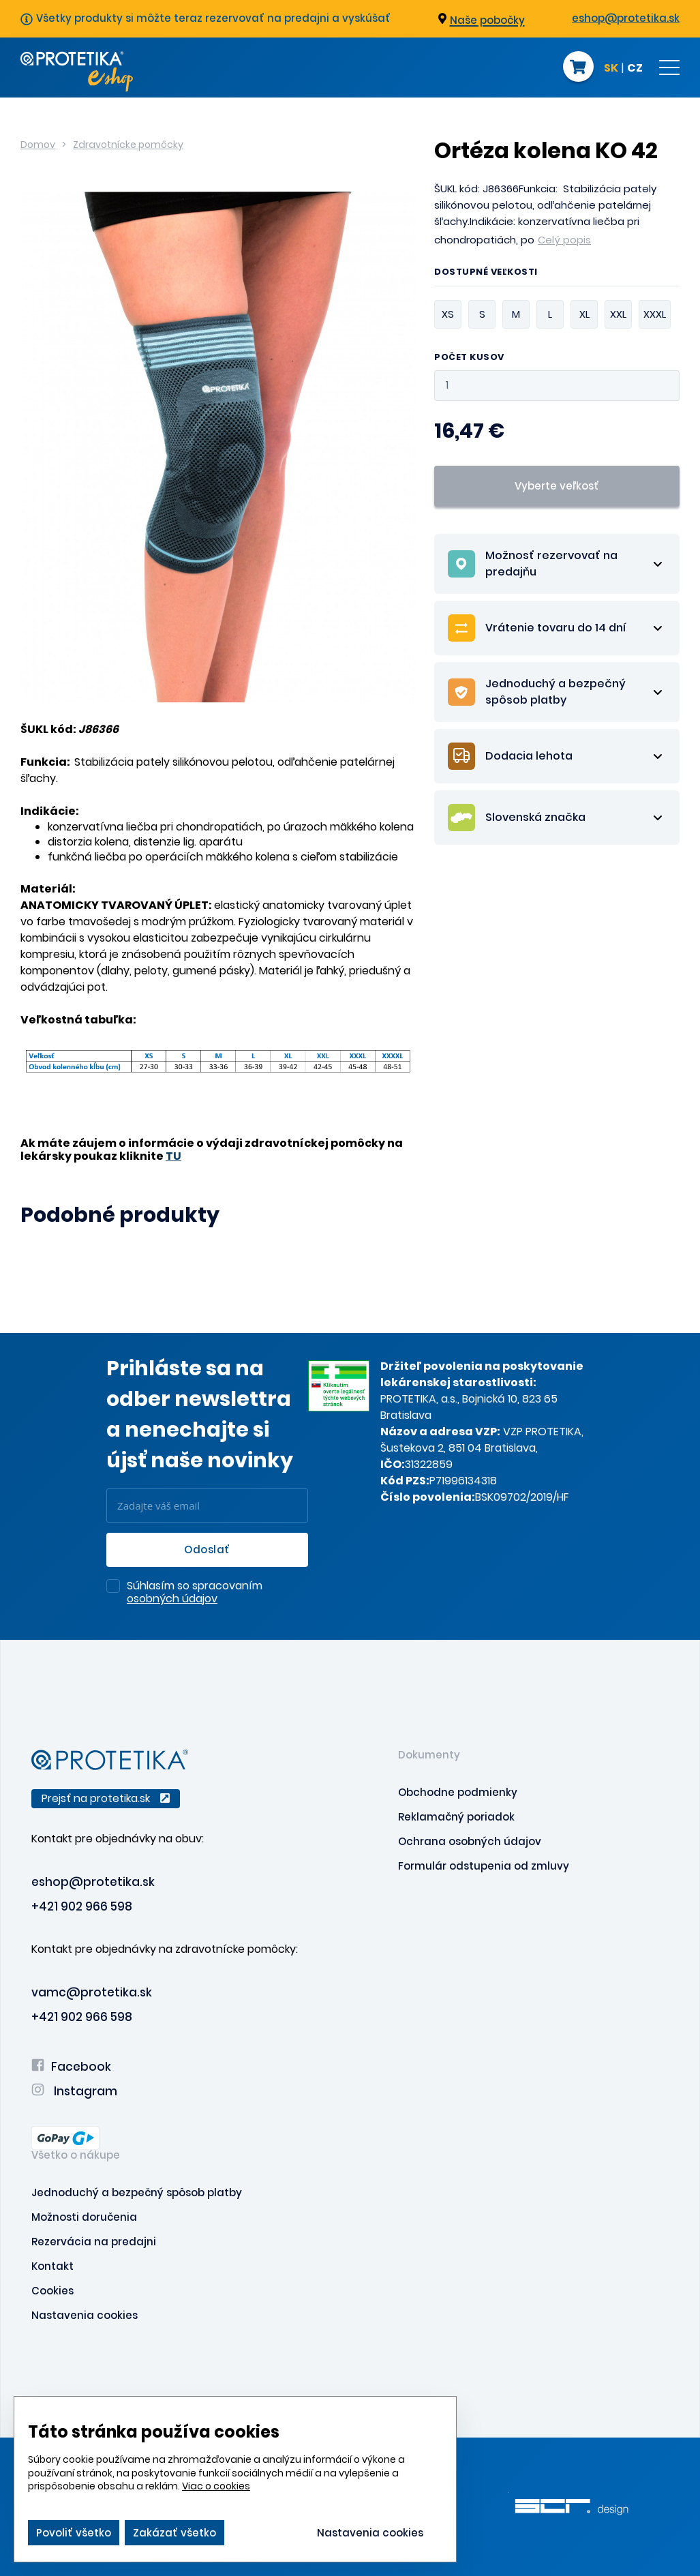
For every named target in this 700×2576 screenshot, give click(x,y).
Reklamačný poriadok (456, 1817)
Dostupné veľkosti (486, 272)
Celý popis (564, 240)
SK (611, 69)
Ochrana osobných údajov (469, 1841)
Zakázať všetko (174, 2533)
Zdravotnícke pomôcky (128, 144)
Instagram (74, 2091)
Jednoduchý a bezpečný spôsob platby (136, 2192)
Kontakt (52, 2266)
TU (173, 1156)
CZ (635, 69)
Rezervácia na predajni (93, 2241)
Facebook (71, 2066)
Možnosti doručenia (84, 2217)
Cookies (52, 2290)
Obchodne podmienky (457, 1792)
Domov (37, 144)
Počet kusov (469, 358)
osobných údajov (172, 1598)
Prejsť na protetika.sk (106, 1798)
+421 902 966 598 (81, 1906)
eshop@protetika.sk (626, 18)
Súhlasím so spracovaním (194, 1593)
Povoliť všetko (73, 2533)
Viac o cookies (216, 2486)
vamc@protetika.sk (91, 1992)
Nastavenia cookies (84, 2315)
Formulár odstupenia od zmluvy (483, 1866)
